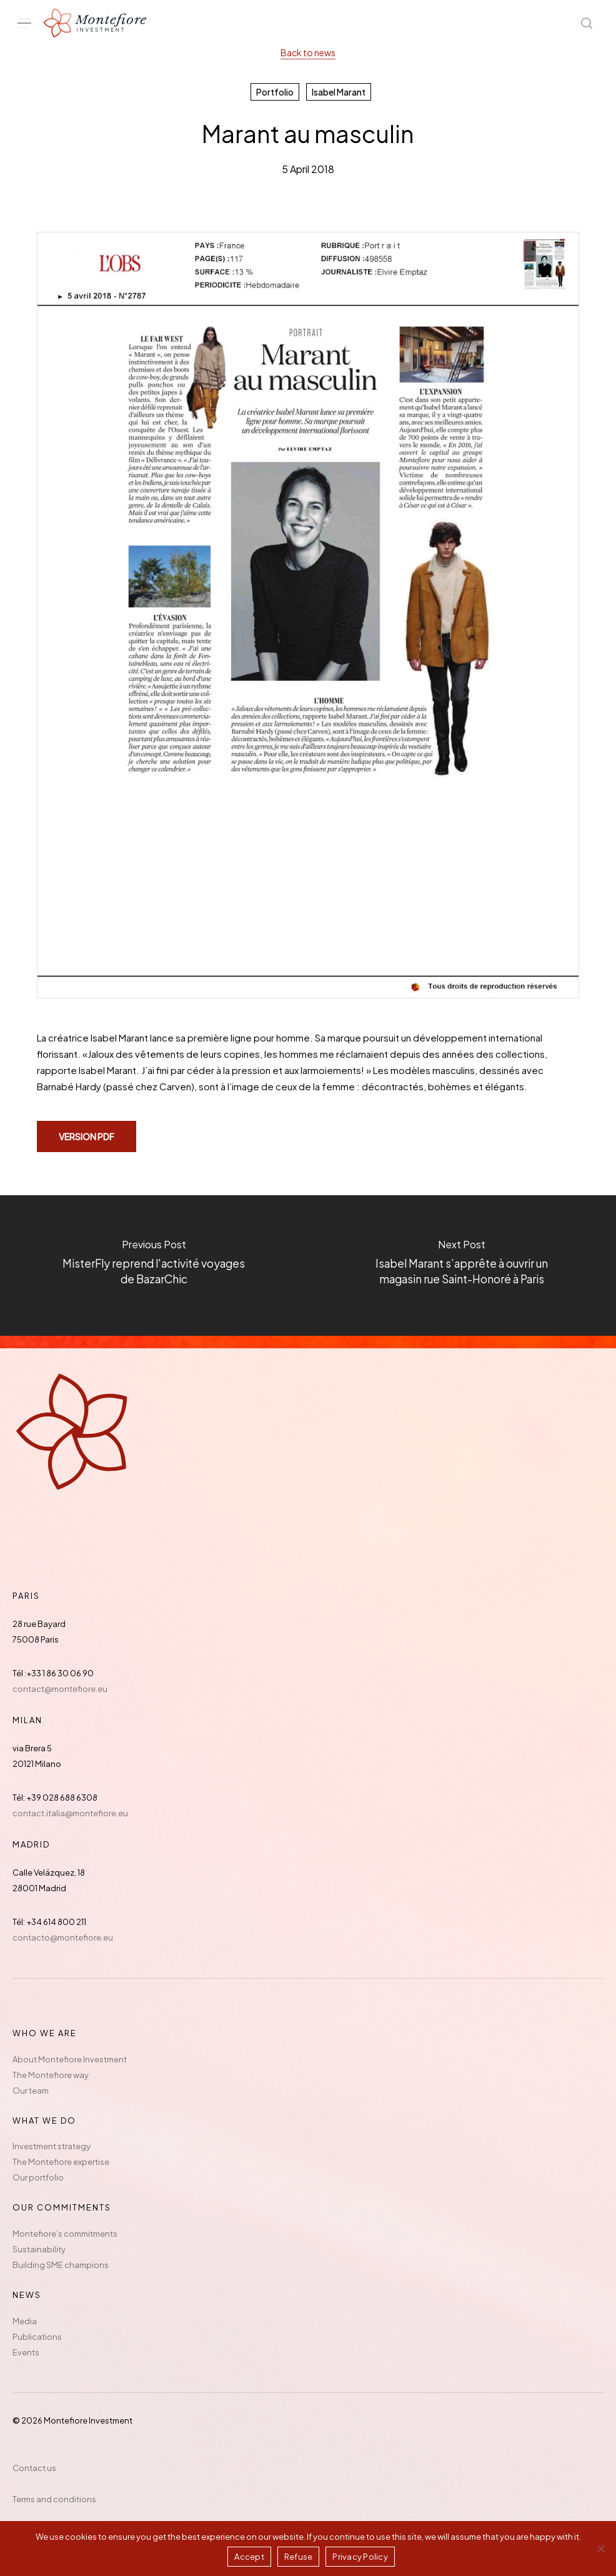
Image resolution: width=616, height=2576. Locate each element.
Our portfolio (38, 2177)
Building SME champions (60, 2265)
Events (25, 2352)
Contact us (34, 2468)
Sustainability (39, 2249)
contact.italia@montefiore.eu (70, 1813)
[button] (24, 23)
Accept (249, 2557)
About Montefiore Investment (69, 2059)
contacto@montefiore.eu (62, 1937)
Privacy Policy (360, 2557)
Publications (37, 2337)
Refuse (298, 2557)
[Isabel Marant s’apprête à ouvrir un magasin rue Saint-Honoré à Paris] (462, 1265)
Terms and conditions (54, 2499)
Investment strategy (51, 2146)
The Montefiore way (50, 2075)
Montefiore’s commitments (64, 2234)
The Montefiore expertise (60, 2162)
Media (24, 2321)
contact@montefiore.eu (59, 1689)
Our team (30, 2091)
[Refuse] (600, 2548)
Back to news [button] (308, 52)
